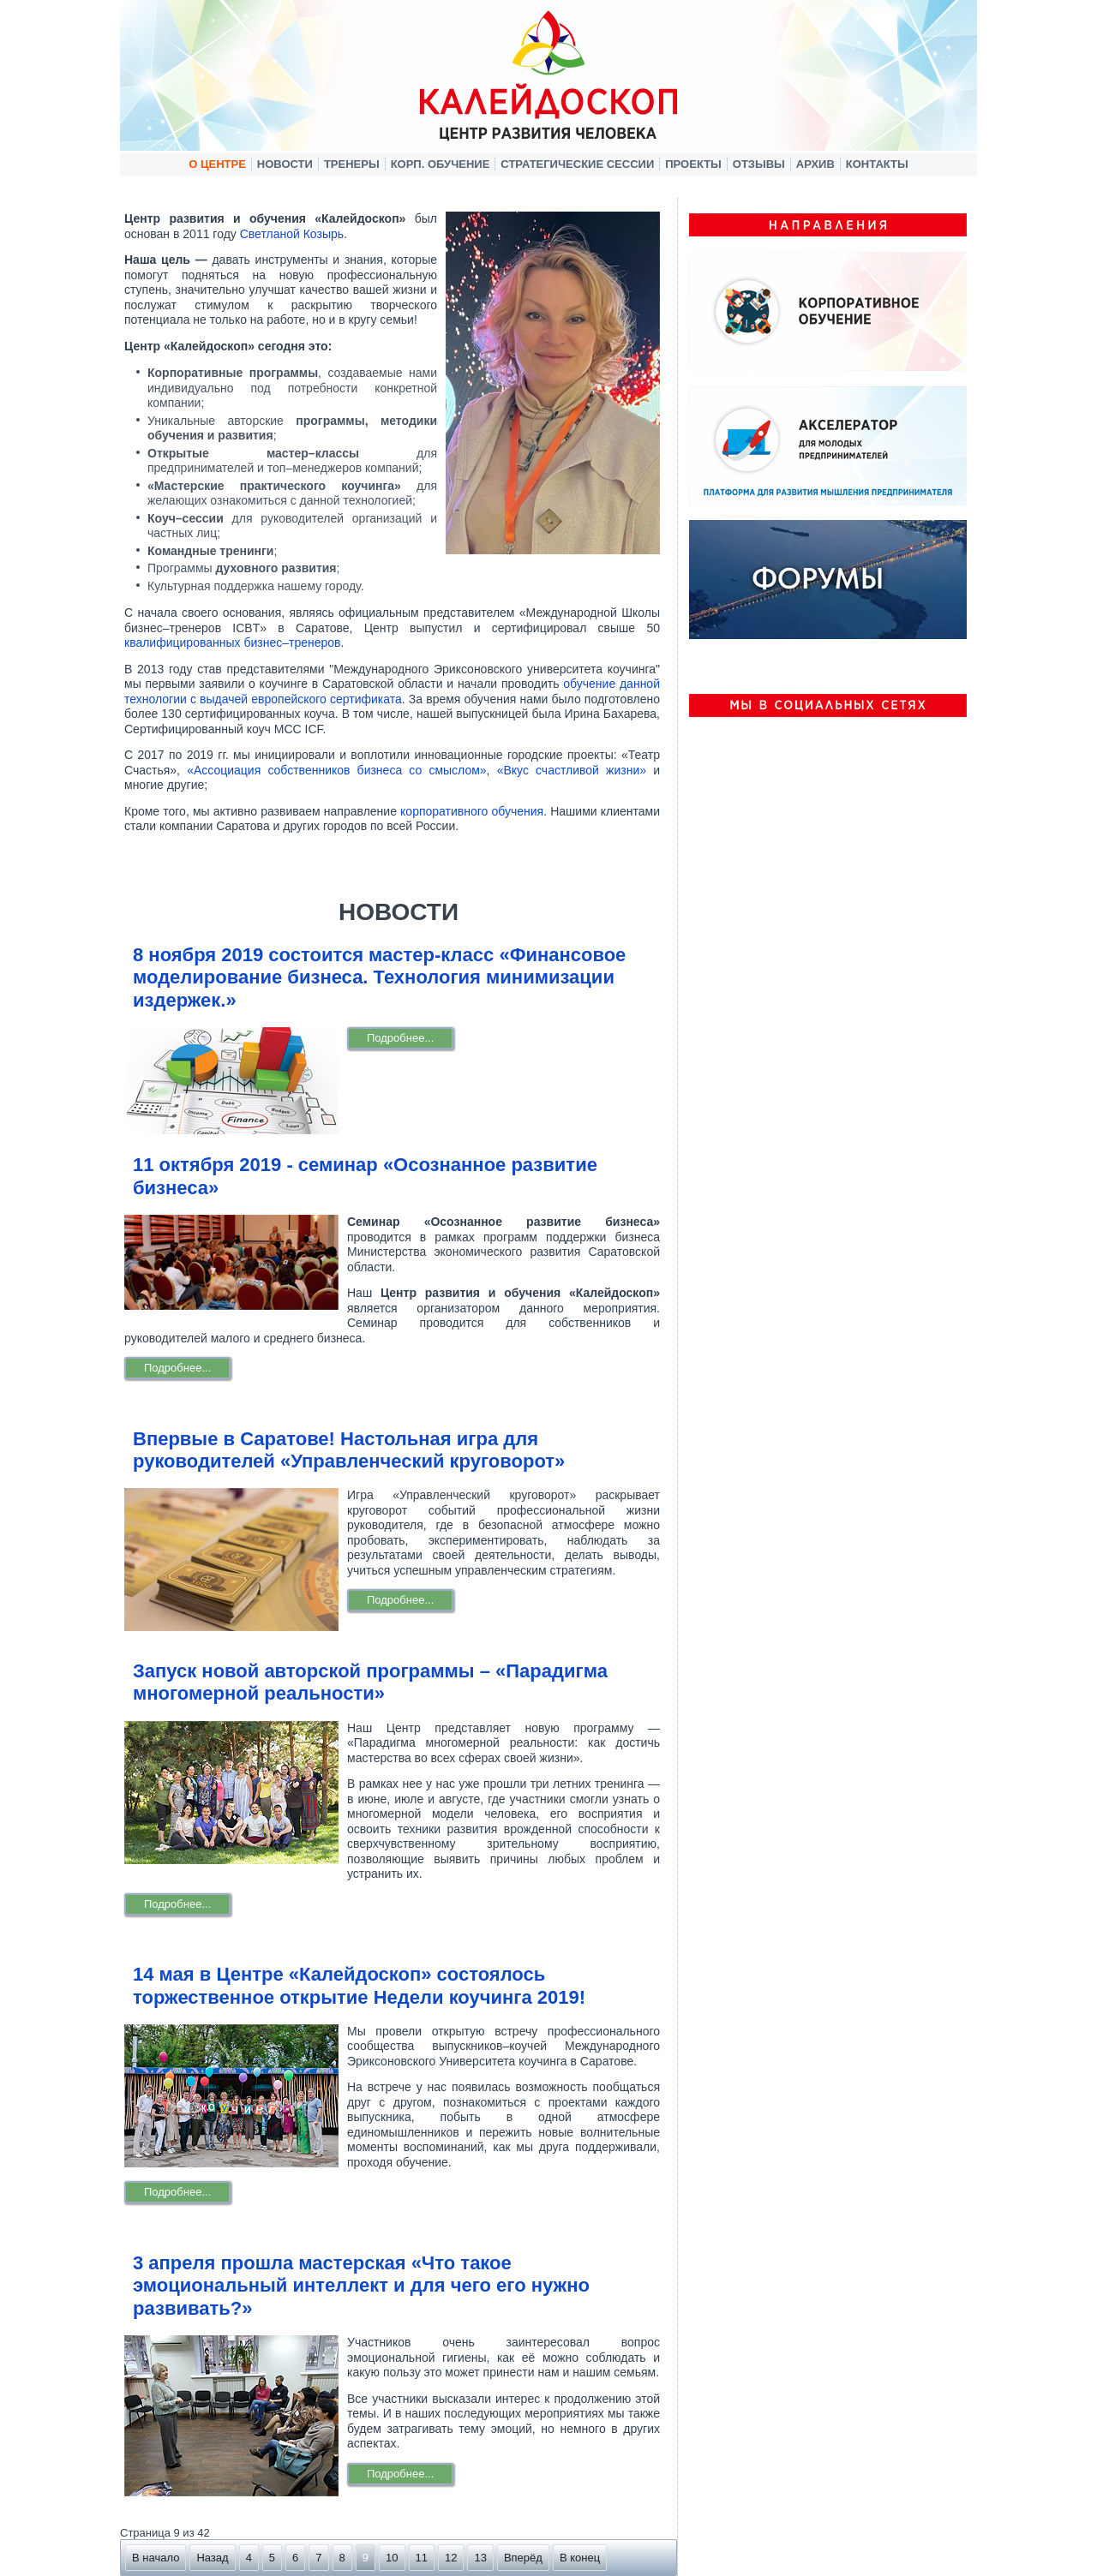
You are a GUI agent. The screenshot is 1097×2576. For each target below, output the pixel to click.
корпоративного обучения (471, 811)
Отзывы (759, 164)
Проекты (693, 164)
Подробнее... (400, 1037)
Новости (285, 164)
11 (422, 2557)
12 (451, 2557)
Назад (212, 2557)
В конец (580, 2557)
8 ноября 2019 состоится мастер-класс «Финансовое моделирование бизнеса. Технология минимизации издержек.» (379, 977)
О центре (217, 164)
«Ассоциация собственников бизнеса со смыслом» (336, 770)
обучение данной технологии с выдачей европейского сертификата (392, 691)
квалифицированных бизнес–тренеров (232, 642)
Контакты (877, 164)
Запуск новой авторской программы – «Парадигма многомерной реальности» (370, 1682)
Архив (815, 164)
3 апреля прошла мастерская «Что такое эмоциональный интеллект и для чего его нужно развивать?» (361, 2285)
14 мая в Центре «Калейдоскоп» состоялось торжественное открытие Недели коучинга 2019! (359, 1985)
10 (392, 2557)
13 (480, 2557)
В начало (155, 2557)
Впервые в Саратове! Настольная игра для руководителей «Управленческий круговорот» (349, 1450)
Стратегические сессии (577, 164)
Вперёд (523, 2557)
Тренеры (352, 164)
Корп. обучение (440, 164)
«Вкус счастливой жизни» (571, 770)
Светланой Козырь (292, 234)
